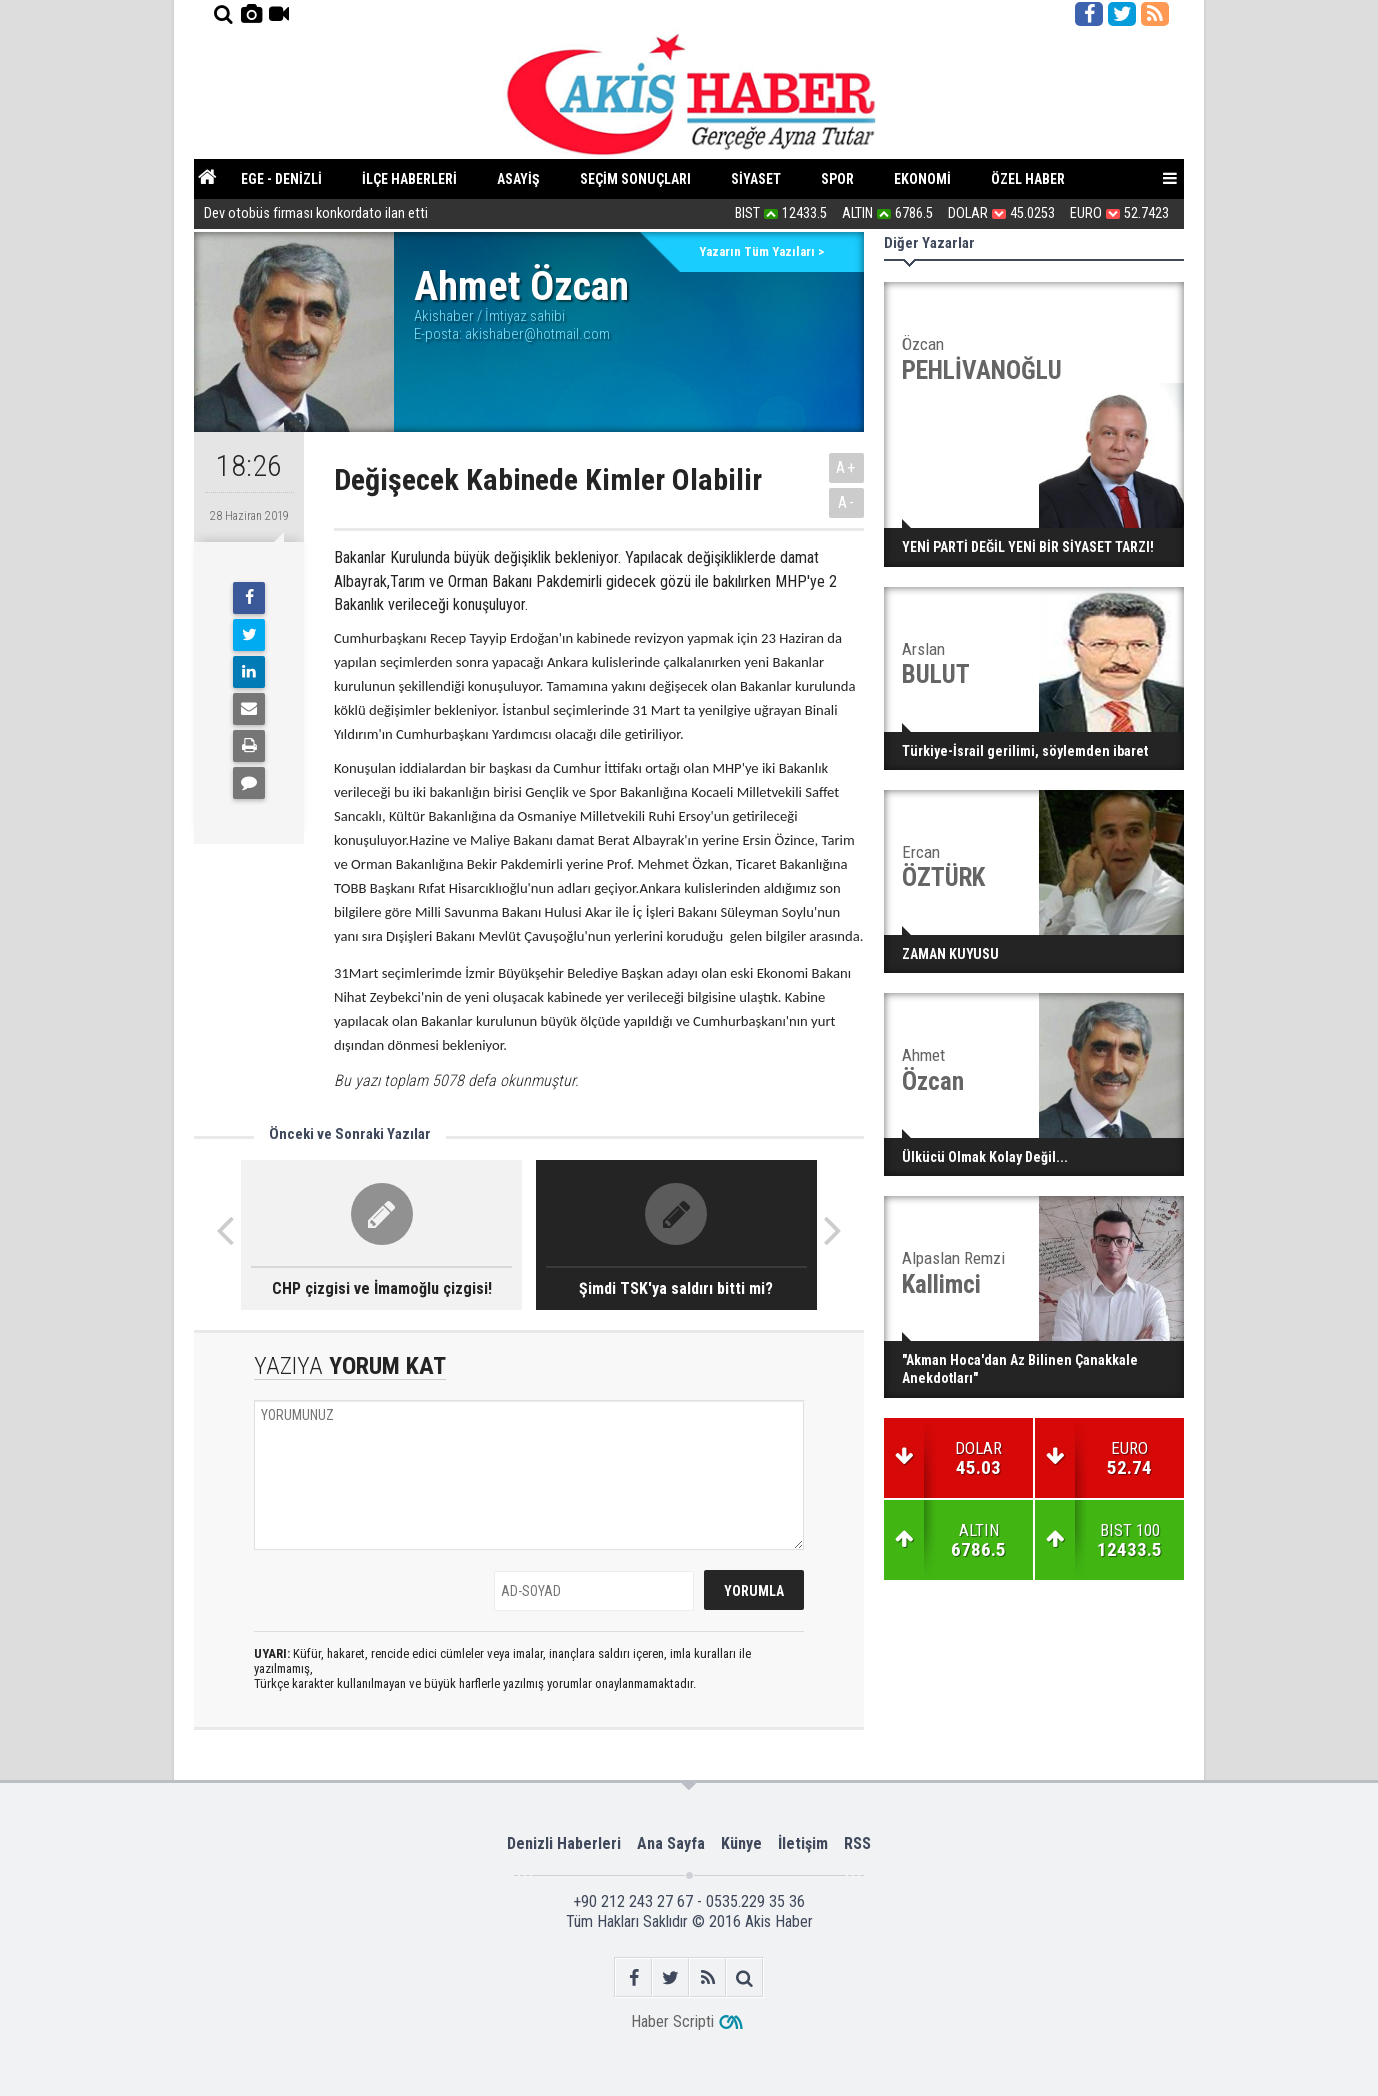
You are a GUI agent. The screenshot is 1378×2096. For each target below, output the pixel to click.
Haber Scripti (672, 2021)
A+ (846, 467)
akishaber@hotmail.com (537, 334)
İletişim (803, 1843)
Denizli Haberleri (564, 1843)
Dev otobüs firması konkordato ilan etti (316, 215)
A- (847, 502)
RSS (857, 1843)
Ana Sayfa (671, 1843)
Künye (741, 1843)
